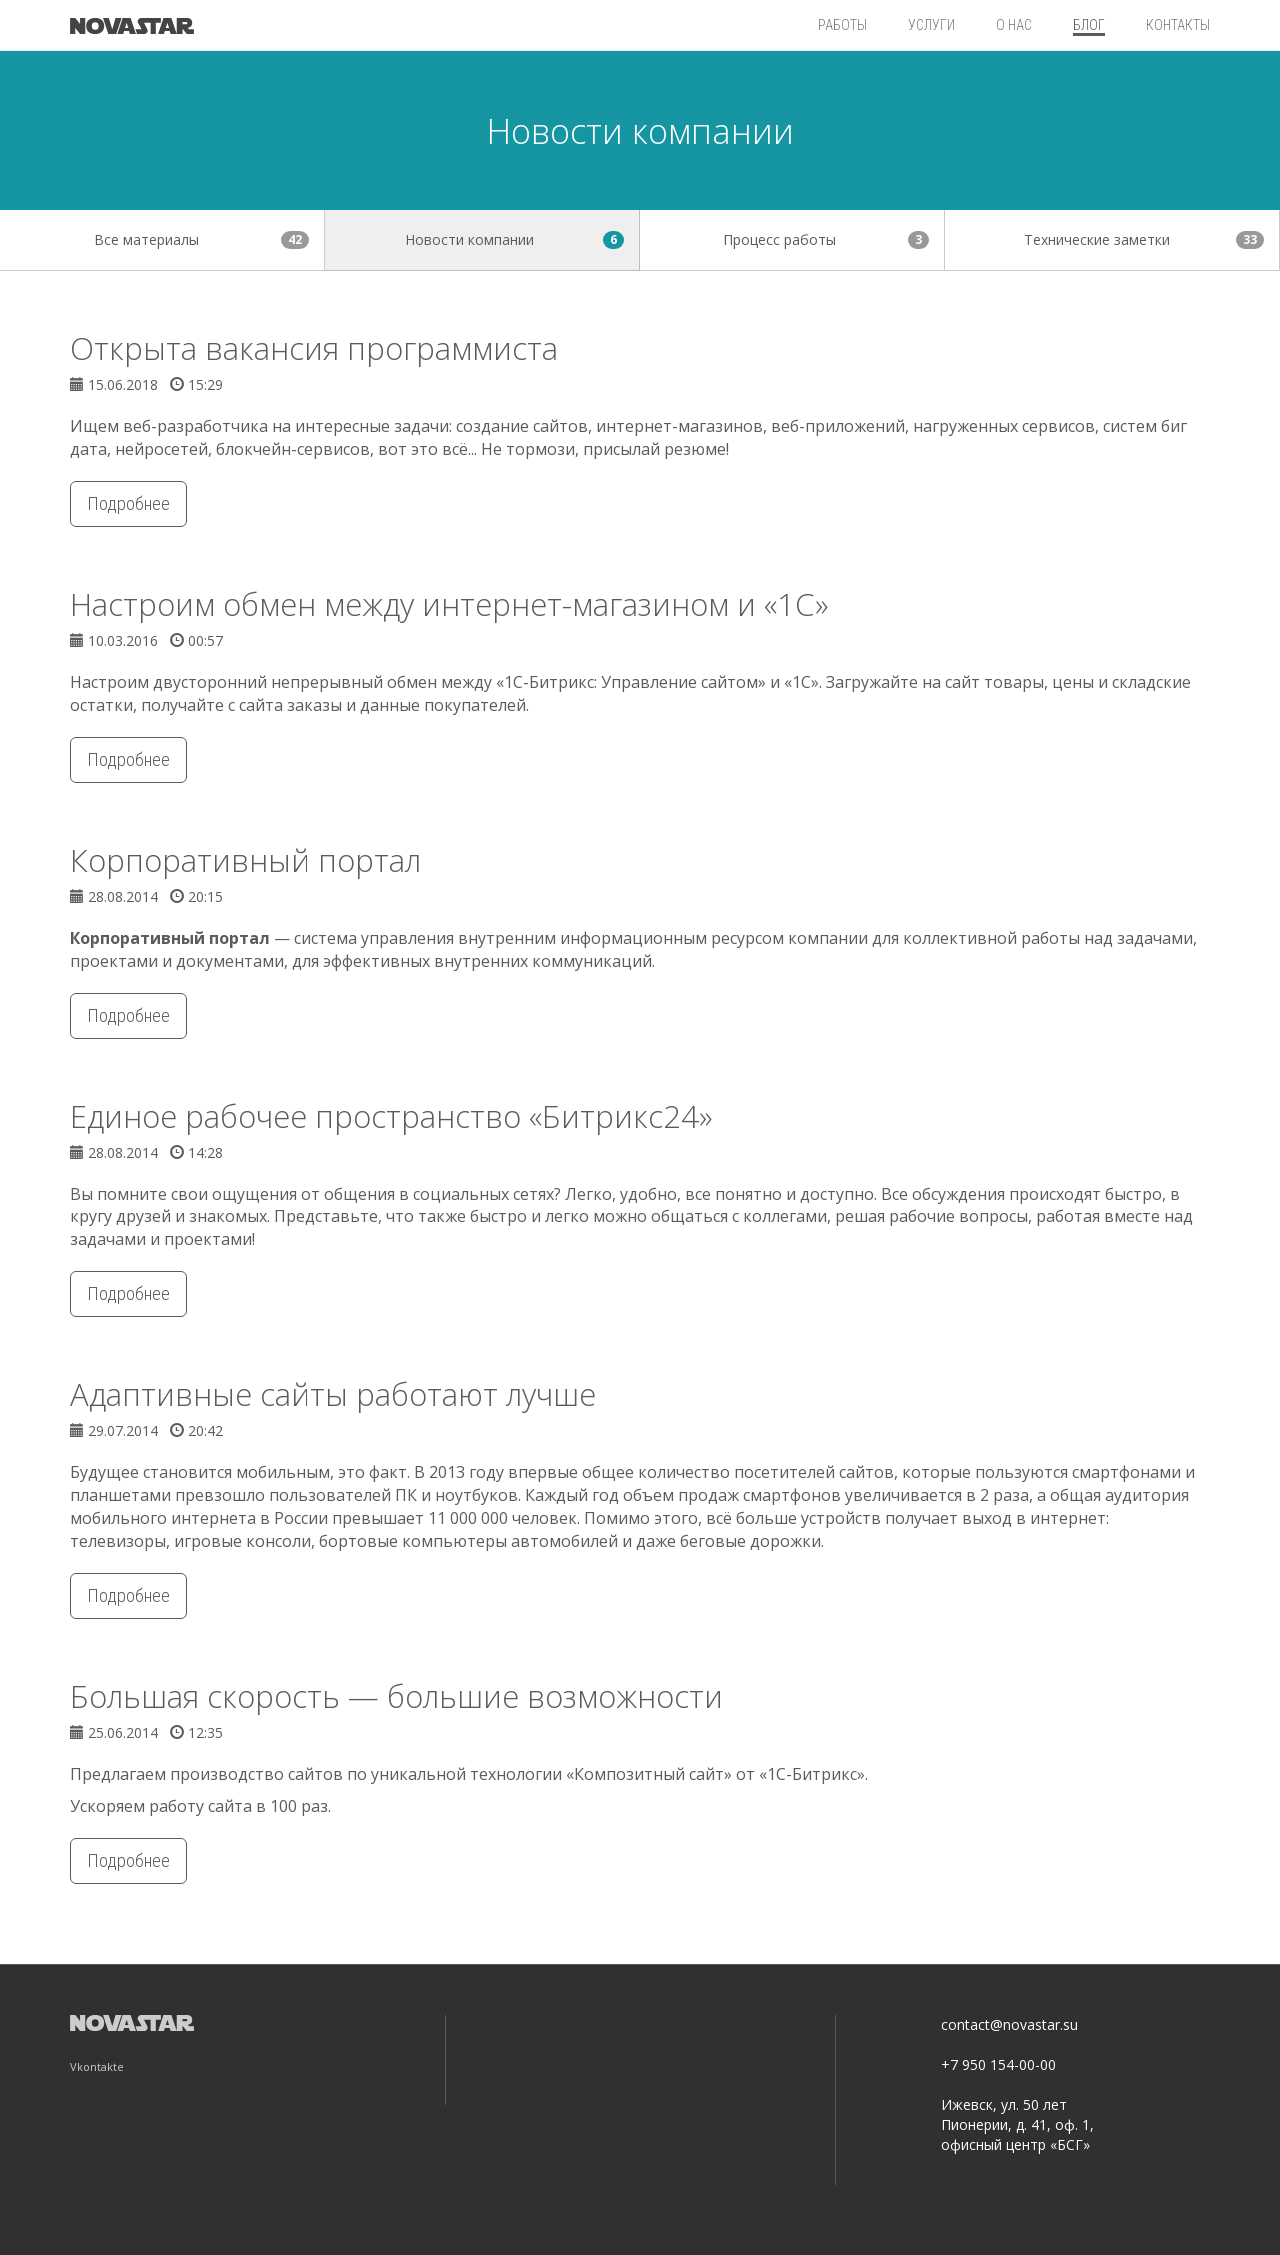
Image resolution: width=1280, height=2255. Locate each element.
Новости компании (514, 239)
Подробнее (128, 503)
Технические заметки (1144, 239)
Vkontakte (97, 2066)
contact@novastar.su (1009, 2024)
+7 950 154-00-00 (998, 2064)
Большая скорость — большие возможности (396, 1696)
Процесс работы (826, 239)
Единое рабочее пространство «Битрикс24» (391, 1116)
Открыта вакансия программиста (314, 348)
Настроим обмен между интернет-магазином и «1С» (449, 604)
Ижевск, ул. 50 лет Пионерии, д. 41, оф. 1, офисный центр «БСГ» (1017, 2124)
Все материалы (201, 239)
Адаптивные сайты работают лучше (333, 1394)
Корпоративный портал (245, 860)
